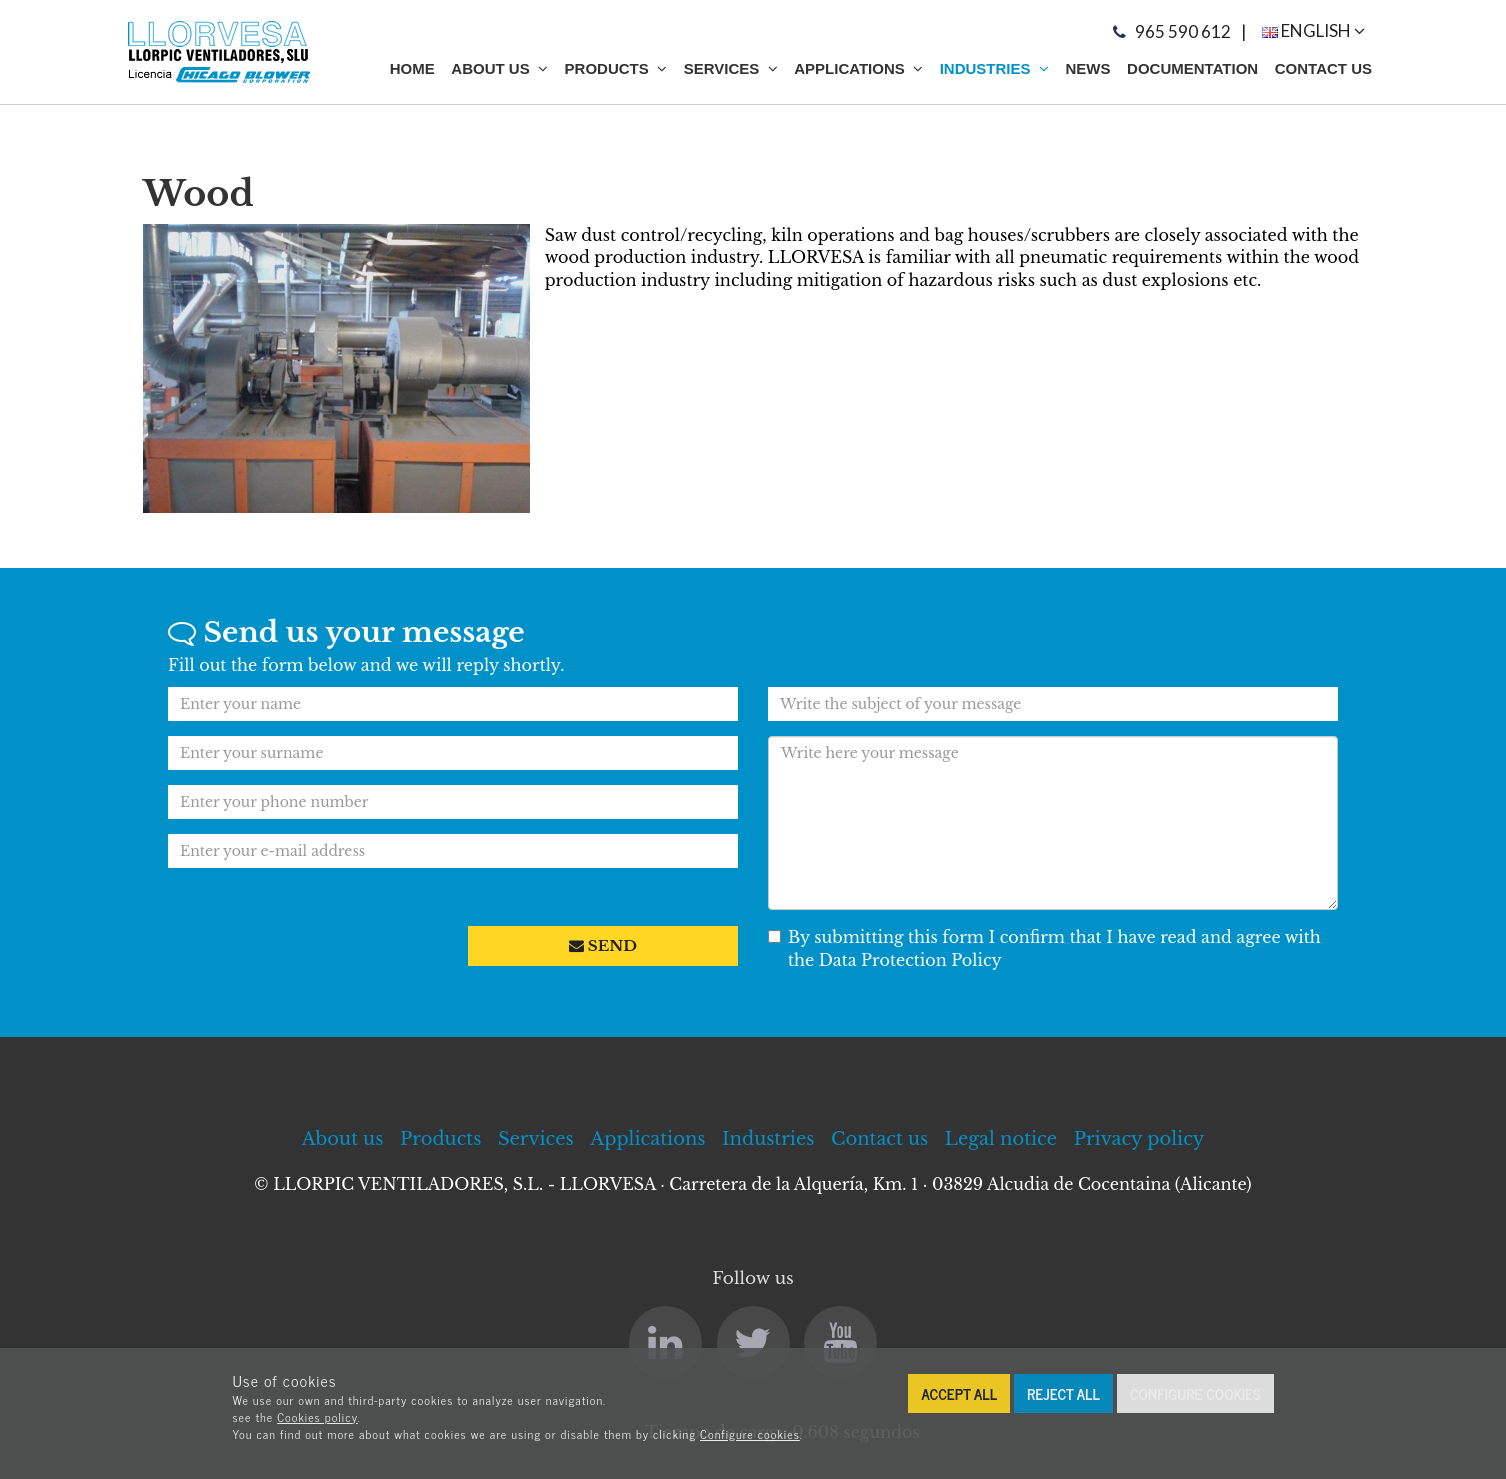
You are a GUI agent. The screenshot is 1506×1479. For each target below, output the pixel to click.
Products (616, 68)
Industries (994, 68)
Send (603, 945)
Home (412, 68)
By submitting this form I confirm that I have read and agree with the (1044, 948)
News (1087, 68)
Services (731, 68)
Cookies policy (317, 1417)
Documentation (1192, 68)
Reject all (1063, 1393)
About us (343, 1139)
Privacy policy (1139, 1139)
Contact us (1323, 68)
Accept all (959, 1393)
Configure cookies (750, 1434)
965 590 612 (1183, 31)
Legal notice (1001, 1139)
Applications (858, 68)
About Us (499, 68)
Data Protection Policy (908, 960)
